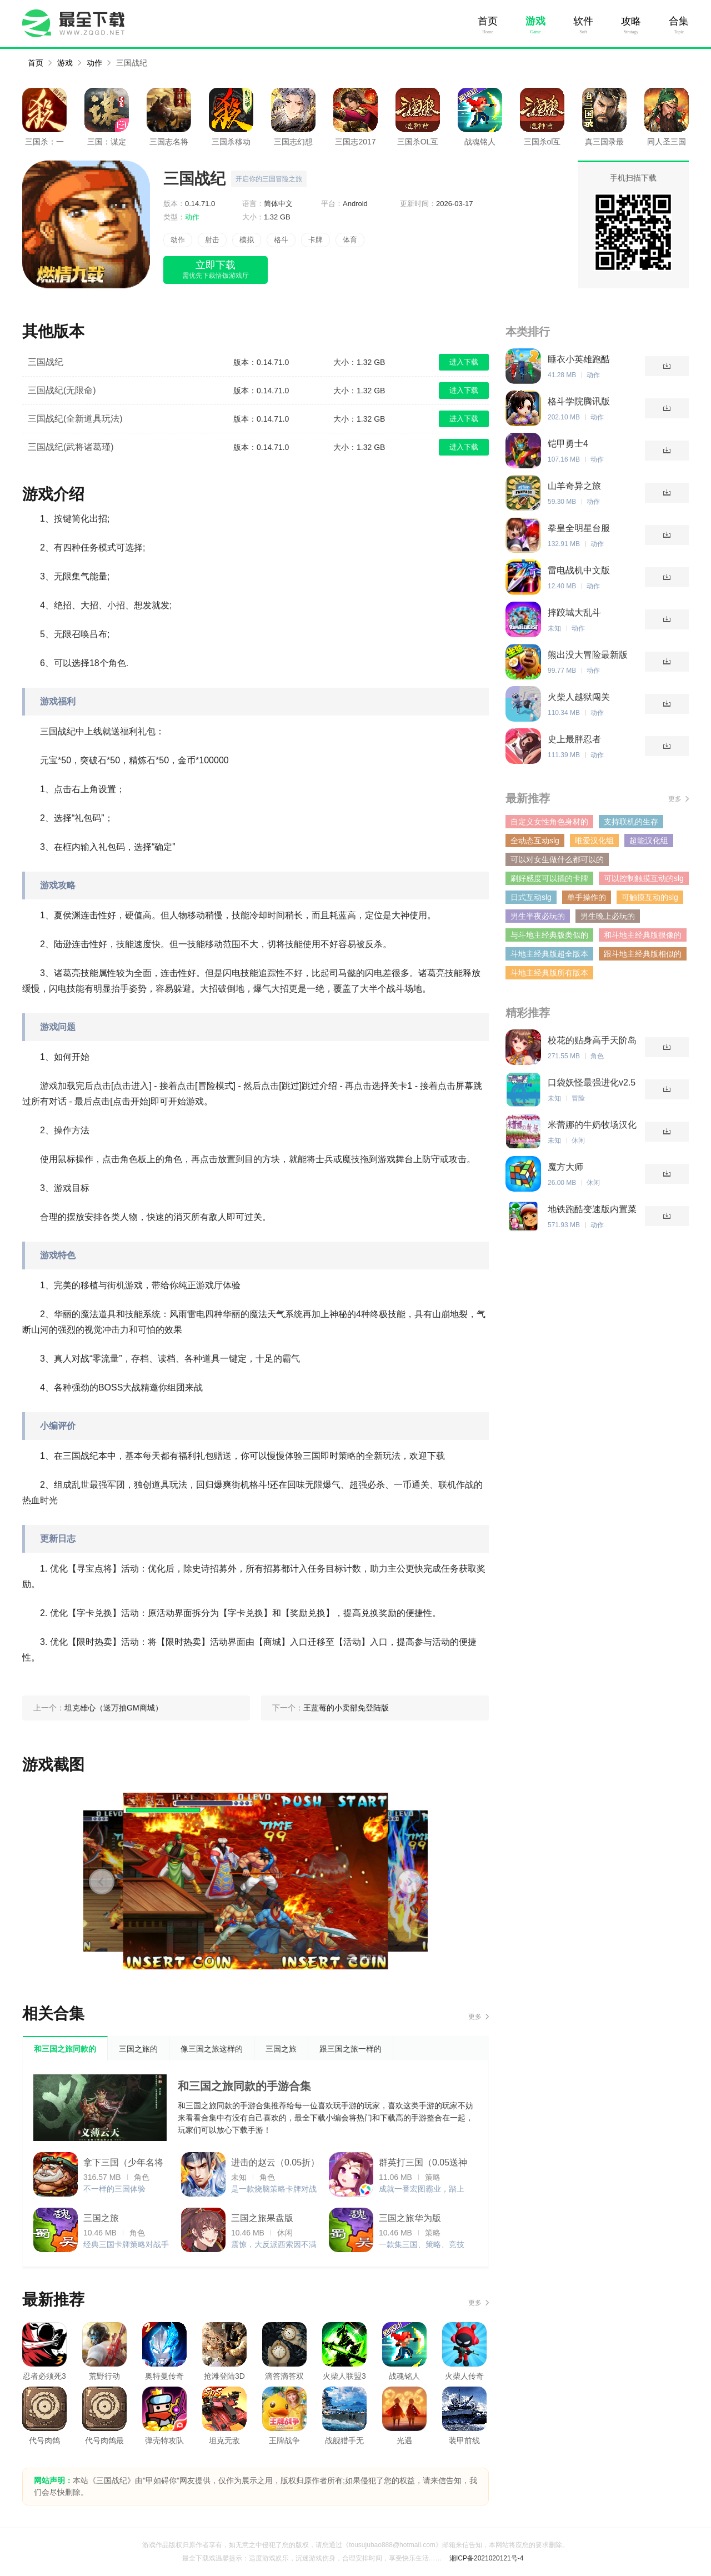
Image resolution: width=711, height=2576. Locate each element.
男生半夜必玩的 (537, 916)
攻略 (631, 21)
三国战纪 (131, 62)
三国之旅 (101, 2218)
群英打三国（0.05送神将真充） (423, 2165)
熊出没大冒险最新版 (588, 654)
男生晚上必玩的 (607, 916)
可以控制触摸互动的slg (644, 878)
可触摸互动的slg (650, 897)
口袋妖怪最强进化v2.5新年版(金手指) (591, 1083)
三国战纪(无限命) (62, 390)
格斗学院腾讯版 (579, 401)
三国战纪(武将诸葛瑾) (71, 447)
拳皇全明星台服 (579, 528)
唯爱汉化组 (594, 840)
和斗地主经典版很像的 (643, 935)
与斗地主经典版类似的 (549, 935)
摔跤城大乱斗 (574, 612)
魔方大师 (565, 1167)
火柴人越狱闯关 (579, 697)
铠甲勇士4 (568, 443)
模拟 (246, 240)
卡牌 (315, 240)
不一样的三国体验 (114, 2189)
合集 (679, 21)
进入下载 (463, 362)
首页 (488, 21)
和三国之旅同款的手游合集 (244, 2086)
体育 (350, 240)
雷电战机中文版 (579, 570)
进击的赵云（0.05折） (275, 2162)
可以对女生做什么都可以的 (557, 859)
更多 (475, 2016)
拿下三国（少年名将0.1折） (123, 2165)
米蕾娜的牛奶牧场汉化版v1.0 (592, 1125)
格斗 (281, 240)
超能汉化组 (648, 840)
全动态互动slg (534, 840)
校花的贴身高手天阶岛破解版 (592, 1041)
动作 (94, 62)
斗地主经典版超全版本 (549, 953)
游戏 (535, 21)
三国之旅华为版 (410, 2218)
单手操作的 (586, 897)
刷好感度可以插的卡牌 (549, 878)
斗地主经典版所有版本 (549, 972)
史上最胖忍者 (574, 739)
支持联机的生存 (631, 821)
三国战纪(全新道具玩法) (75, 418)
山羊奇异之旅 (574, 486)
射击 (212, 240)
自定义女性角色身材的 (549, 821)
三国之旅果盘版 (262, 2218)
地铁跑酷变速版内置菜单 (592, 1209)
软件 (583, 21)
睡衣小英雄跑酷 (579, 359)
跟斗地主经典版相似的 (643, 953)
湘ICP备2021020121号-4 (486, 2558)
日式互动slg (531, 897)
